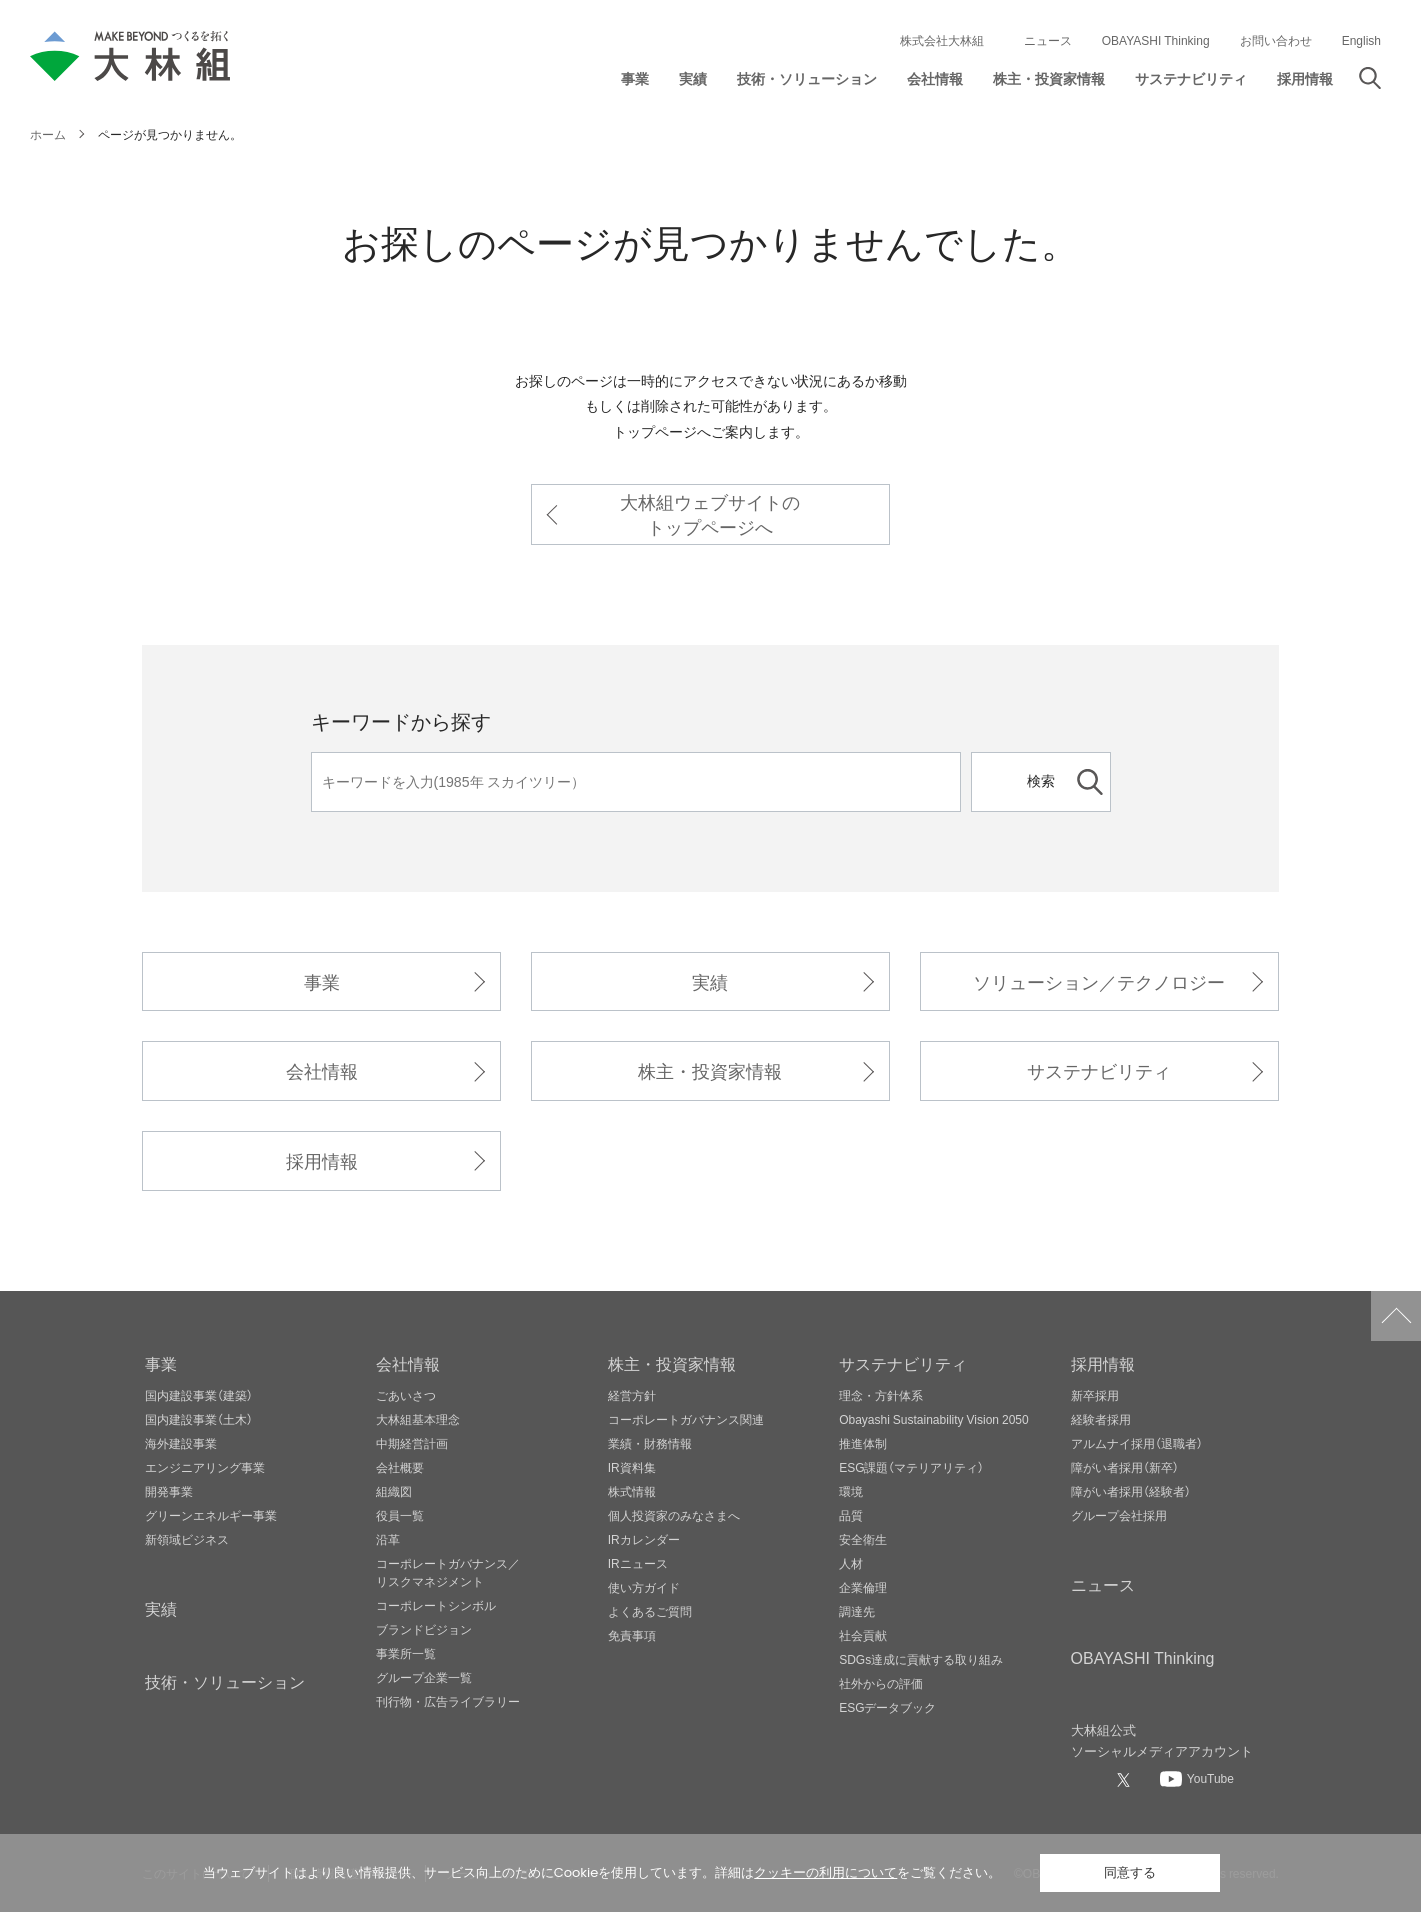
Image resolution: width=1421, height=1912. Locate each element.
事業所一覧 (406, 1653)
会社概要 (400, 1467)
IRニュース (638, 1563)
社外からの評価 (881, 1683)
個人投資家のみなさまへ (674, 1515)
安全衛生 (863, 1539)
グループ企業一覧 (424, 1677)
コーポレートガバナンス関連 (686, 1419)
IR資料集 (632, 1467)
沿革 (388, 1539)
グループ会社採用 (1119, 1515)
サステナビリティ (1099, 1070)
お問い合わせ (1276, 40)
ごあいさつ (406, 1395)
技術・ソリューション (225, 1681)
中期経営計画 (412, 1443)
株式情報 (632, 1491)
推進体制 (863, 1443)
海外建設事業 (181, 1443)
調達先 (857, 1611)
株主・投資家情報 (710, 1070)
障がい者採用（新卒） (1125, 1467)
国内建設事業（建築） (199, 1395)
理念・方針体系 (881, 1395)
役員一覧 (400, 1515)
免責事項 (632, 1635)
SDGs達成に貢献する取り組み (921, 1659)
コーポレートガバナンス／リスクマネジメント (448, 1572)
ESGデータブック (887, 1707)
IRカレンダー (644, 1539)
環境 (851, 1491)
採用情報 (322, 1160)
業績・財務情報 (650, 1443)
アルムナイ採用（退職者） (1137, 1443)
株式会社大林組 (942, 40)
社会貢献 (863, 1635)
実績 (710, 981)
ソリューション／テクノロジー (1099, 981)
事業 (322, 981)
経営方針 (632, 1395)
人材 (851, 1563)
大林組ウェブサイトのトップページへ (710, 514)
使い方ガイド (644, 1587)
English (1361, 40)
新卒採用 (1095, 1395)
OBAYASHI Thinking (1156, 40)
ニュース (1048, 40)
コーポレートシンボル (436, 1605)
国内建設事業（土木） (199, 1419)
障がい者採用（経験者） (1131, 1491)
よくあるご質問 (650, 1611)
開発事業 (169, 1491)
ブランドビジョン (424, 1629)
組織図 (394, 1491)
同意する (1130, 1872)
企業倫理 (863, 1587)
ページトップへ (1396, 1316)
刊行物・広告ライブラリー (448, 1701)
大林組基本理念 (418, 1419)
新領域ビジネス (187, 1539)
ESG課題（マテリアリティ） (911, 1467)
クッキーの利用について (825, 1872)
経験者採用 (1101, 1419)
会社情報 (322, 1070)
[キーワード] (636, 782)
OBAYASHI (1143, 1657)
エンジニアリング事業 (205, 1467)
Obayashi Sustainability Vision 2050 (934, 1419)
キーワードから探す (401, 720)
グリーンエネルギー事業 (211, 1515)
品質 (851, 1515)
